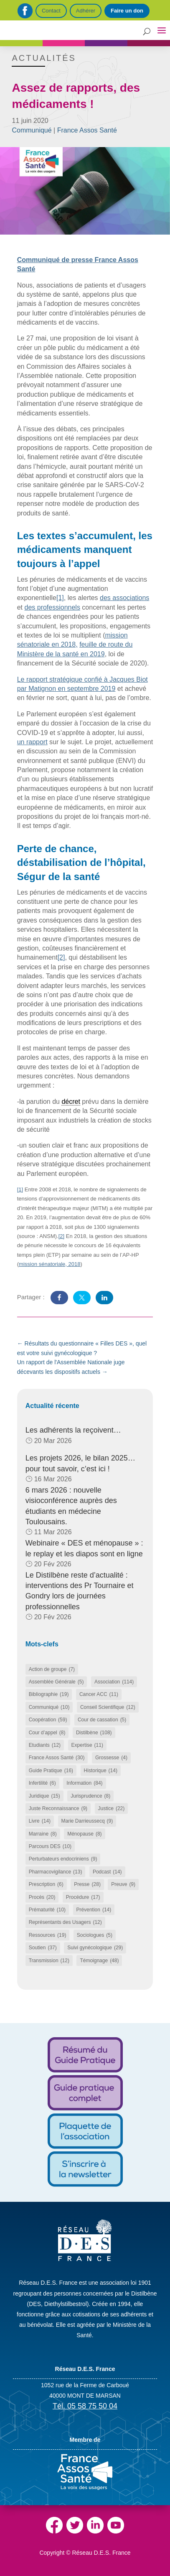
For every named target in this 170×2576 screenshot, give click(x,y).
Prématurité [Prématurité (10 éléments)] (47, 1909)
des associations (124, 597)
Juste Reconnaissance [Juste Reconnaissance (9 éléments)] (58, 1808)
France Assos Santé (87, 130)
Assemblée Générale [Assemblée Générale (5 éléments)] (56, 1681)
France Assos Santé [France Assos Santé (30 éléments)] (57, 1757)
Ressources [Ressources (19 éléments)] (47, 1935)
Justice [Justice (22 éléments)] (111, 1808)
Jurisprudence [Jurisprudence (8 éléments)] (90, 1796)
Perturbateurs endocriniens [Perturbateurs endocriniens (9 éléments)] (63, 1858)
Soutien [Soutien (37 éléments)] (43, 1947)
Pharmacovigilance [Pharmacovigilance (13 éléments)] (55, 1871)
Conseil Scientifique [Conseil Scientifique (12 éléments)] (107, 1707)
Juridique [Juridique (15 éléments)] (44, 1796)
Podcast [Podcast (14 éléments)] (107, 1871)
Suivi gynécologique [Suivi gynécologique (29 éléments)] (95, 1947)
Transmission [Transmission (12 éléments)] (49, 1960)
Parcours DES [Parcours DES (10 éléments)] (50, 1846)
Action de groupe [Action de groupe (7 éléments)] (52, 1669)
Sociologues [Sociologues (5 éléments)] (94, 1935)
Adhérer (85, 11)
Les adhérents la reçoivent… (73, 1430)
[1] (60, 597)
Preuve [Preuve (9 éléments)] (123, 1884)
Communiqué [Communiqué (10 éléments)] (49, 1707)
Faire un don (127, 11)
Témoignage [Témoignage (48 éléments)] (99, 1960)
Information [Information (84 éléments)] (84, 1783)
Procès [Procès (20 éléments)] (42, 1897)
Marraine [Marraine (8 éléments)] (43, 1833)
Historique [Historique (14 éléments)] (100, 1770)
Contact (51, 11)
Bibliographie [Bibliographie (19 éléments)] (49, 1694)
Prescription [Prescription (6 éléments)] (46, 1884)
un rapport (32, 741)
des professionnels (52, 607)
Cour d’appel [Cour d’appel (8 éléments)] (47, 1732)
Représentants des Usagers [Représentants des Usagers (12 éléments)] (65, 1922)
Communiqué (31, 130)
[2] (61, 957)
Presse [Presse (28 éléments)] (87, 1884)
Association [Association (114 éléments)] (114, 1681)
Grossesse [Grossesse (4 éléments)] (111, 1757)
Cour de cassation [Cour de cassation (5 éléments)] (102, 1719)
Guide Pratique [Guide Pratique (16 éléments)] (51, 1770)
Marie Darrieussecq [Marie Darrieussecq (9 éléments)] (87, 1821)
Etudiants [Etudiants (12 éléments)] (45, 1745)
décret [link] (70, 1101)
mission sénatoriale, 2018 (49, 1264)
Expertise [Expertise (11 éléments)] (87, 1745)
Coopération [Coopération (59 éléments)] (48, 1719)
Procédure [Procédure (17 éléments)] (83, 1897)
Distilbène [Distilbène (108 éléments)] (94, 1732)
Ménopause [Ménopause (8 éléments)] (84, 1833)
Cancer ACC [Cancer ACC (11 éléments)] (98, 1694)
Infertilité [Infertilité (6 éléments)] (42, 1783)
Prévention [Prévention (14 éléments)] (94, 1909)
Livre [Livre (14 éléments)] (40, 1821)
